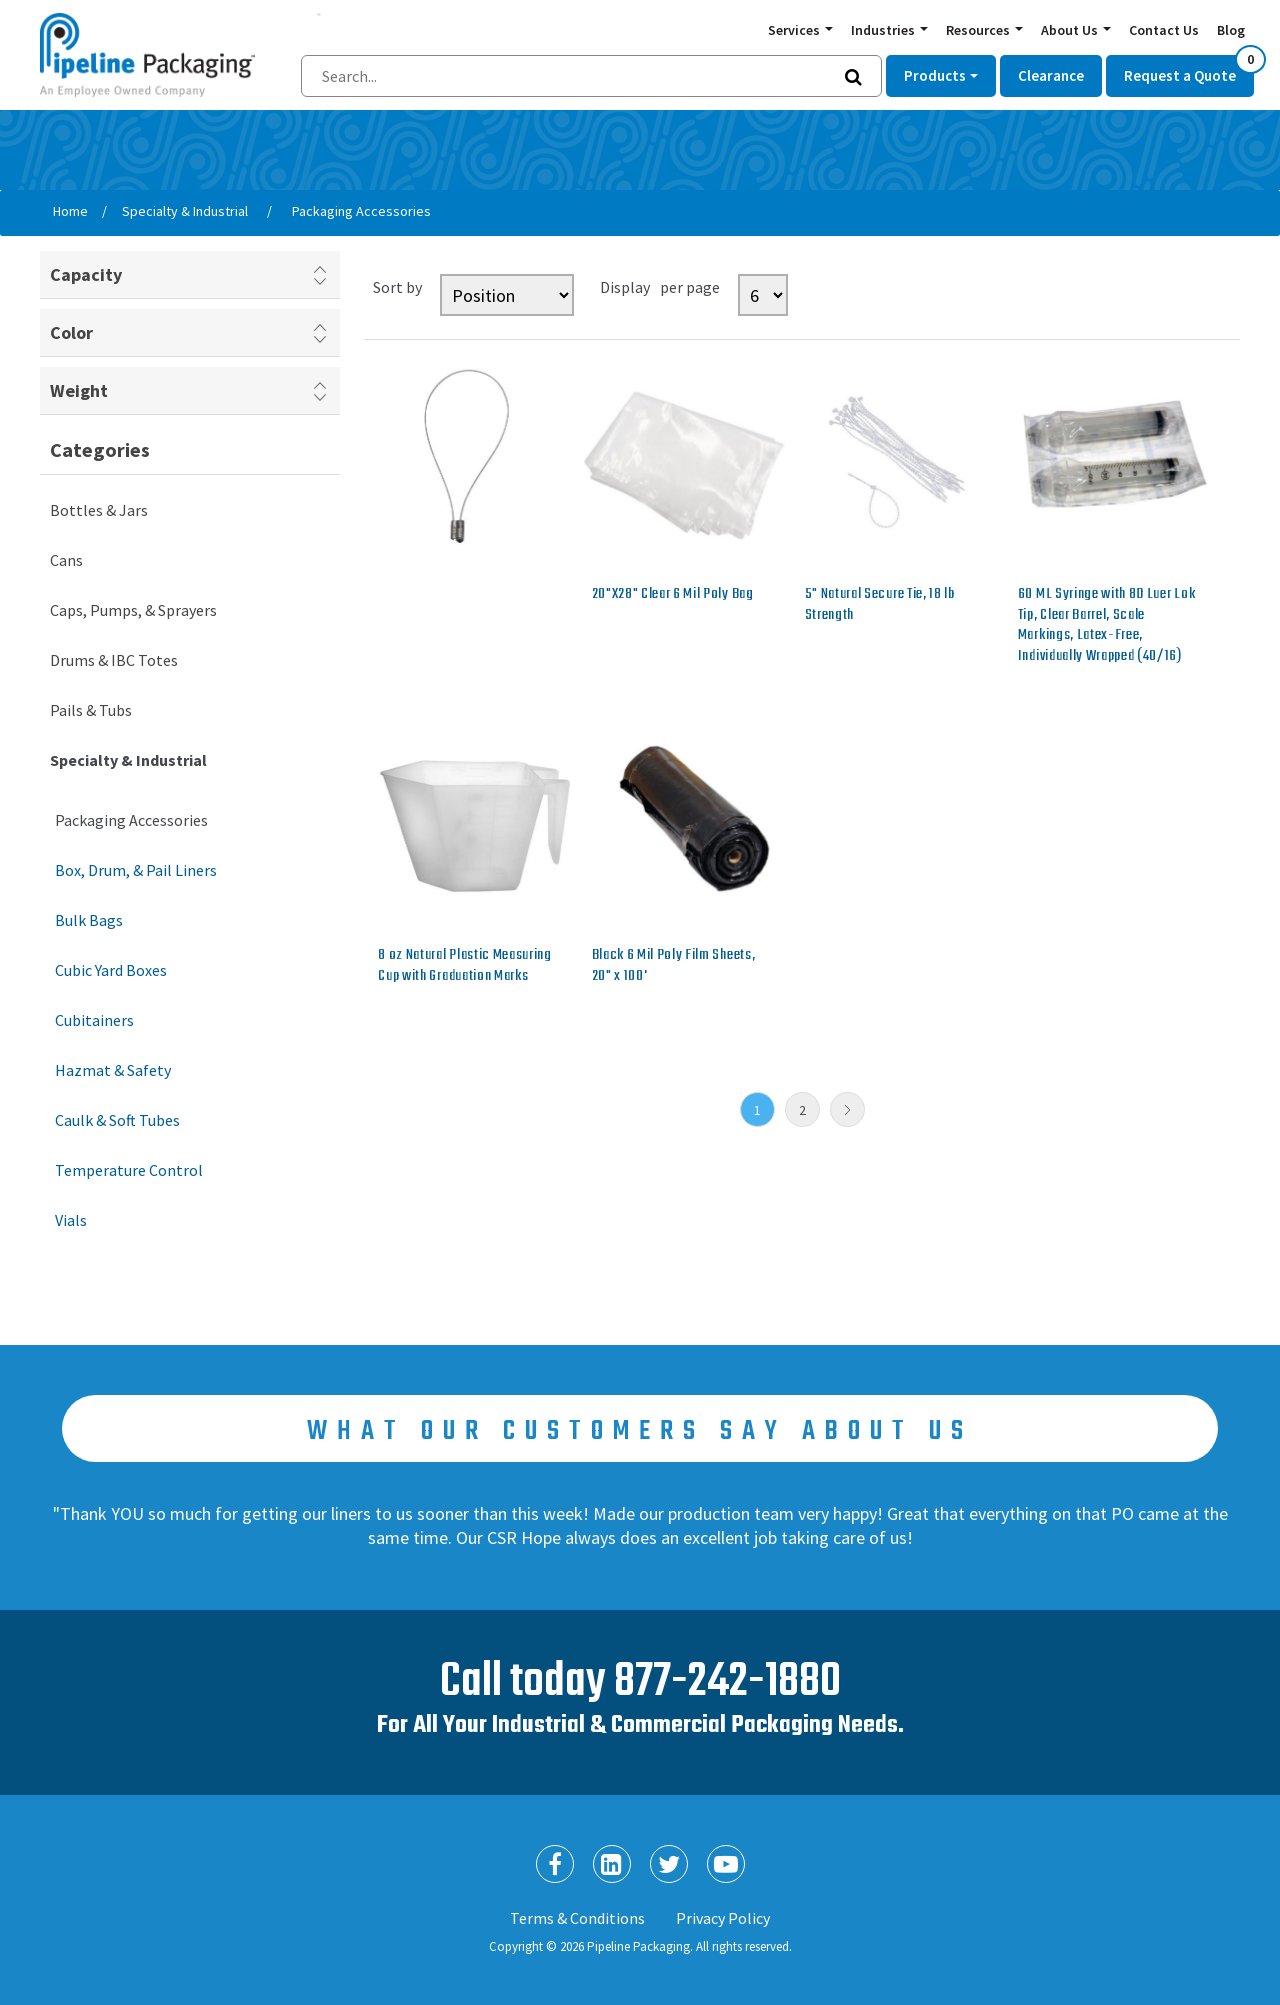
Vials (71, 1220)
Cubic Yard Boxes (111, 970)
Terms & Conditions (577, 1918)
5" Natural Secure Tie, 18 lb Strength (880, 604)
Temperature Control (129, 1170)
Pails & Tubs (91, 710)
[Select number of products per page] (763, 295)
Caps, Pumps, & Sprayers (133, 610)
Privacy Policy (723, 1918)
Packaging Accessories (131, 820)
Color (71, 332)
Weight (79, 390)
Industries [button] (884, 30)
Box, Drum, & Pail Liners (136, 870)
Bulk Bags (89, 920)
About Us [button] (1071, 30)
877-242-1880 (727, 1682)
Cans (66, 560)
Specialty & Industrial (128, 760)
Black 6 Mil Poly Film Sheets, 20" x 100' (674, 965)
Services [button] (795, 30)
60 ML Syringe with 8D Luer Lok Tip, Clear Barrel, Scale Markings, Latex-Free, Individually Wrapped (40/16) (1106, 625)
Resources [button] (979, 30)
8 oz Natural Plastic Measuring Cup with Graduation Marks (464, 965)
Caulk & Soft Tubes (117, 1120)
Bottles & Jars (99, 510)
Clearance (1051, 75)
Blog (1231, 30)
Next (847, 1109)
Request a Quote (1189, 70)
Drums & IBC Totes (114, 660)
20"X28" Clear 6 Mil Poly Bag (673, 594)
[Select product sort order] (507, 295)
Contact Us (1164, 30)
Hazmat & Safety (113, 1070)
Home (70, 211)
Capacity (86, 274)
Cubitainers (94, 1020)
